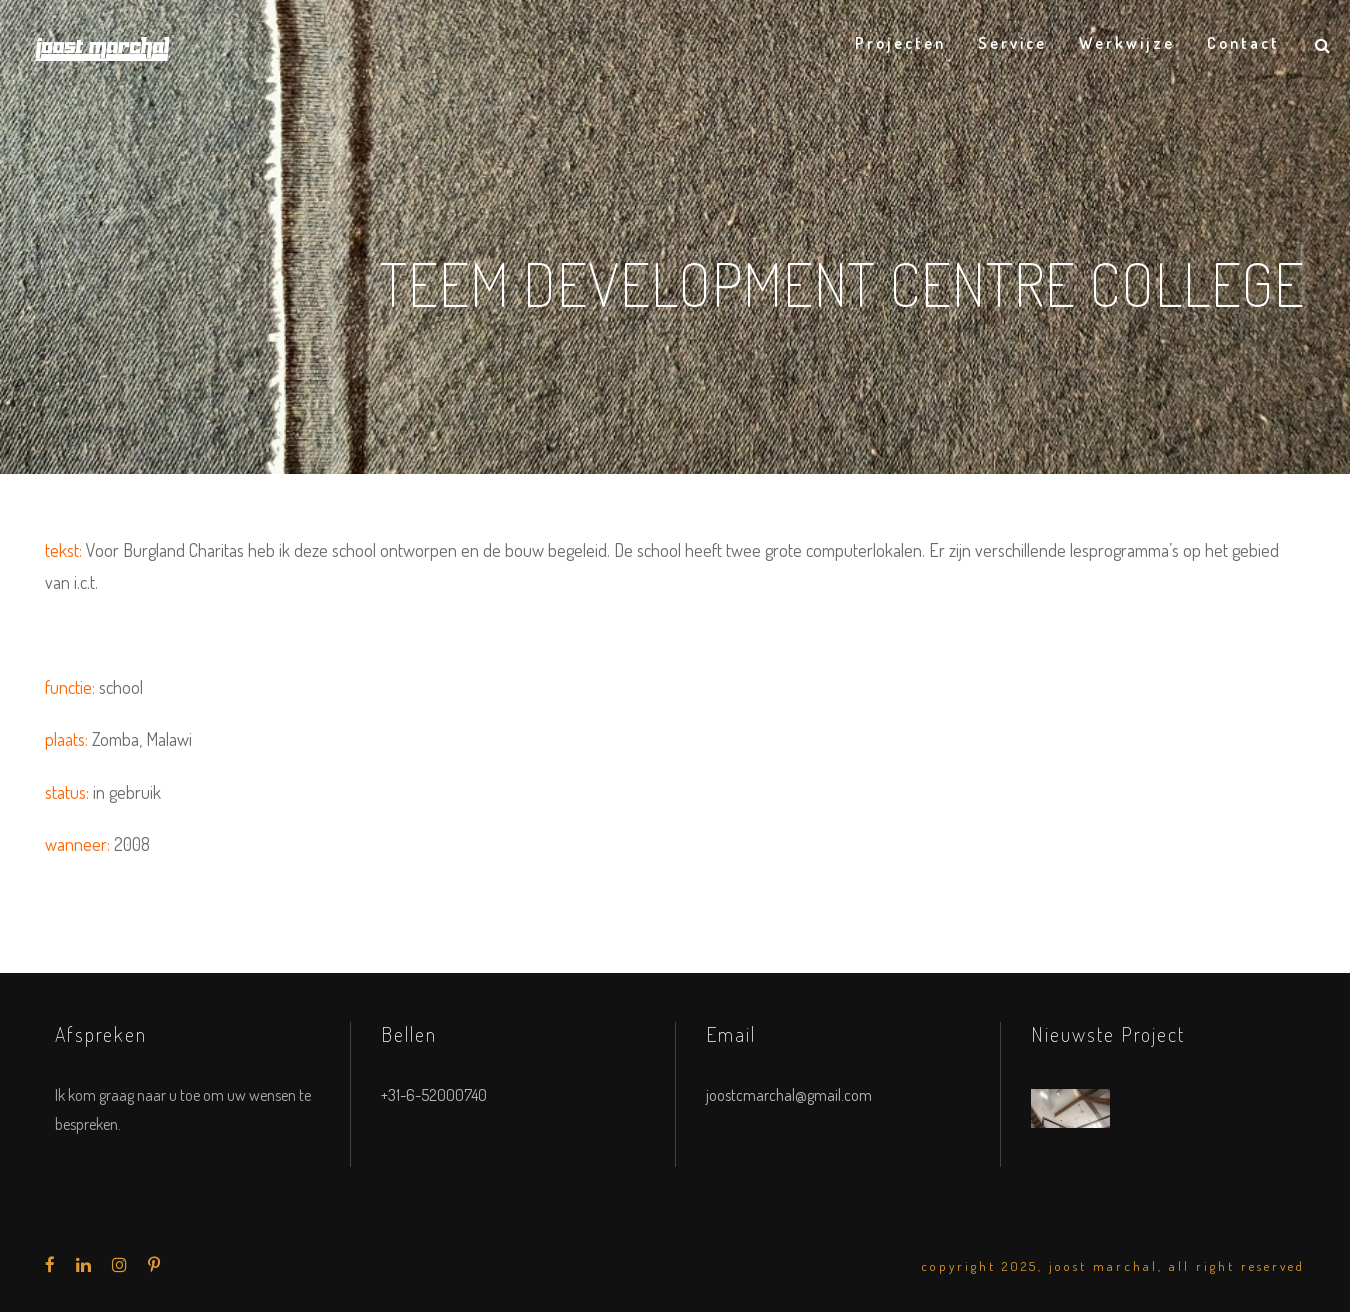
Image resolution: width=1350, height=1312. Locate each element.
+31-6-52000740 (434, 1095)
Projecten (900, 43)
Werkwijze (1127, 43)
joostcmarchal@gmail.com (789, 1095)
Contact (1243, 43)
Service (1012, 43)
